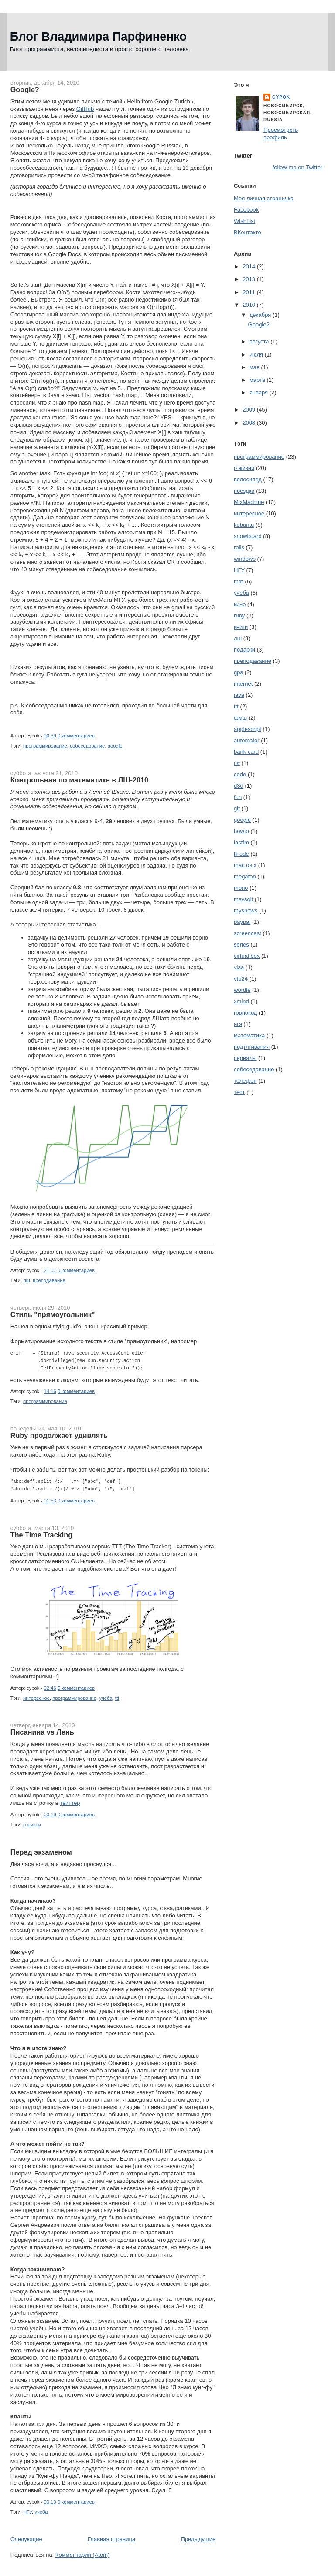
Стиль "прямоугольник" (52, 1314)
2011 (250, 292)
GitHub (85, 109)
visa (239, 967)
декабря (261, 315)
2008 (250, 422)
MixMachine (249, 502)
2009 (250, 409)
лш (26, 1280)
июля (257, 354)
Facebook (246, 209)
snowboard (248, 536)
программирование (45, 745)
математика (249, 1035)
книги (241, 627)
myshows (245, 910)
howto (241, 831)
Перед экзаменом (41, 1852)
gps (238, 672)
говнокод (245, 1012)
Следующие (26, 2539)
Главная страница (111, 2539)
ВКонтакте (247, 232)
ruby (239, 615)
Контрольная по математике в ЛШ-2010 (79, 780)
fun (238, 797)
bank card (246, 751)
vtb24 (241, 978)
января (260, 392)
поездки (244, 490)
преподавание (49, 1280)
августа (260, 341)
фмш (240, 717)
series (241, 944)
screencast (247, 933)
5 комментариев (76, 1688)
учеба (105, 1698)
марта (258, 380)
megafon (245, 876)
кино (240, 604)
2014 (250, 266)
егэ (238, 1024)
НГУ (27, 2511)
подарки (244, 649)
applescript (247, 729)
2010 (250, 305)
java (239, 695)
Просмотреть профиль (280, 134)
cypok (281, 97)
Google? (24, 89)
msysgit (243, 899)
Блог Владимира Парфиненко (98, 36)
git (237, 808)
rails (239, 547)
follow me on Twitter (298, 167)
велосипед (248, 479)
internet (243, 683)
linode (241, 854)
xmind (241, 1001)
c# (237, 763)
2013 (250, 279)
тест (239, 1092)
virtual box (247, 956)
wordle (242, 990)
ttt (117, 1698)
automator (247, 740)
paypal (242, 922)
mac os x (245, 865)
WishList (244, 221)
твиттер (70, 1803)
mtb (238, 581)
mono (241, 888)
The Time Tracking (41, 1535)
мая (255, 367)
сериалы (245, 1058)
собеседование (87, 745)
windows (245, 559)
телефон (245, 1080)
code (240, 774)
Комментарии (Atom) (82, 2555)
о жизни (32, 1824)
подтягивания (252, 1046)
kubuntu (244, 524)
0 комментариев (76, 735)
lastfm (241, 842)
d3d (238, 785)
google (115, 745)
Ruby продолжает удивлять (59, 1435)
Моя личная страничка (264, 198)
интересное (36, 1698)
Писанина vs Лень (42, 1732)
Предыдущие (198, 2539)
